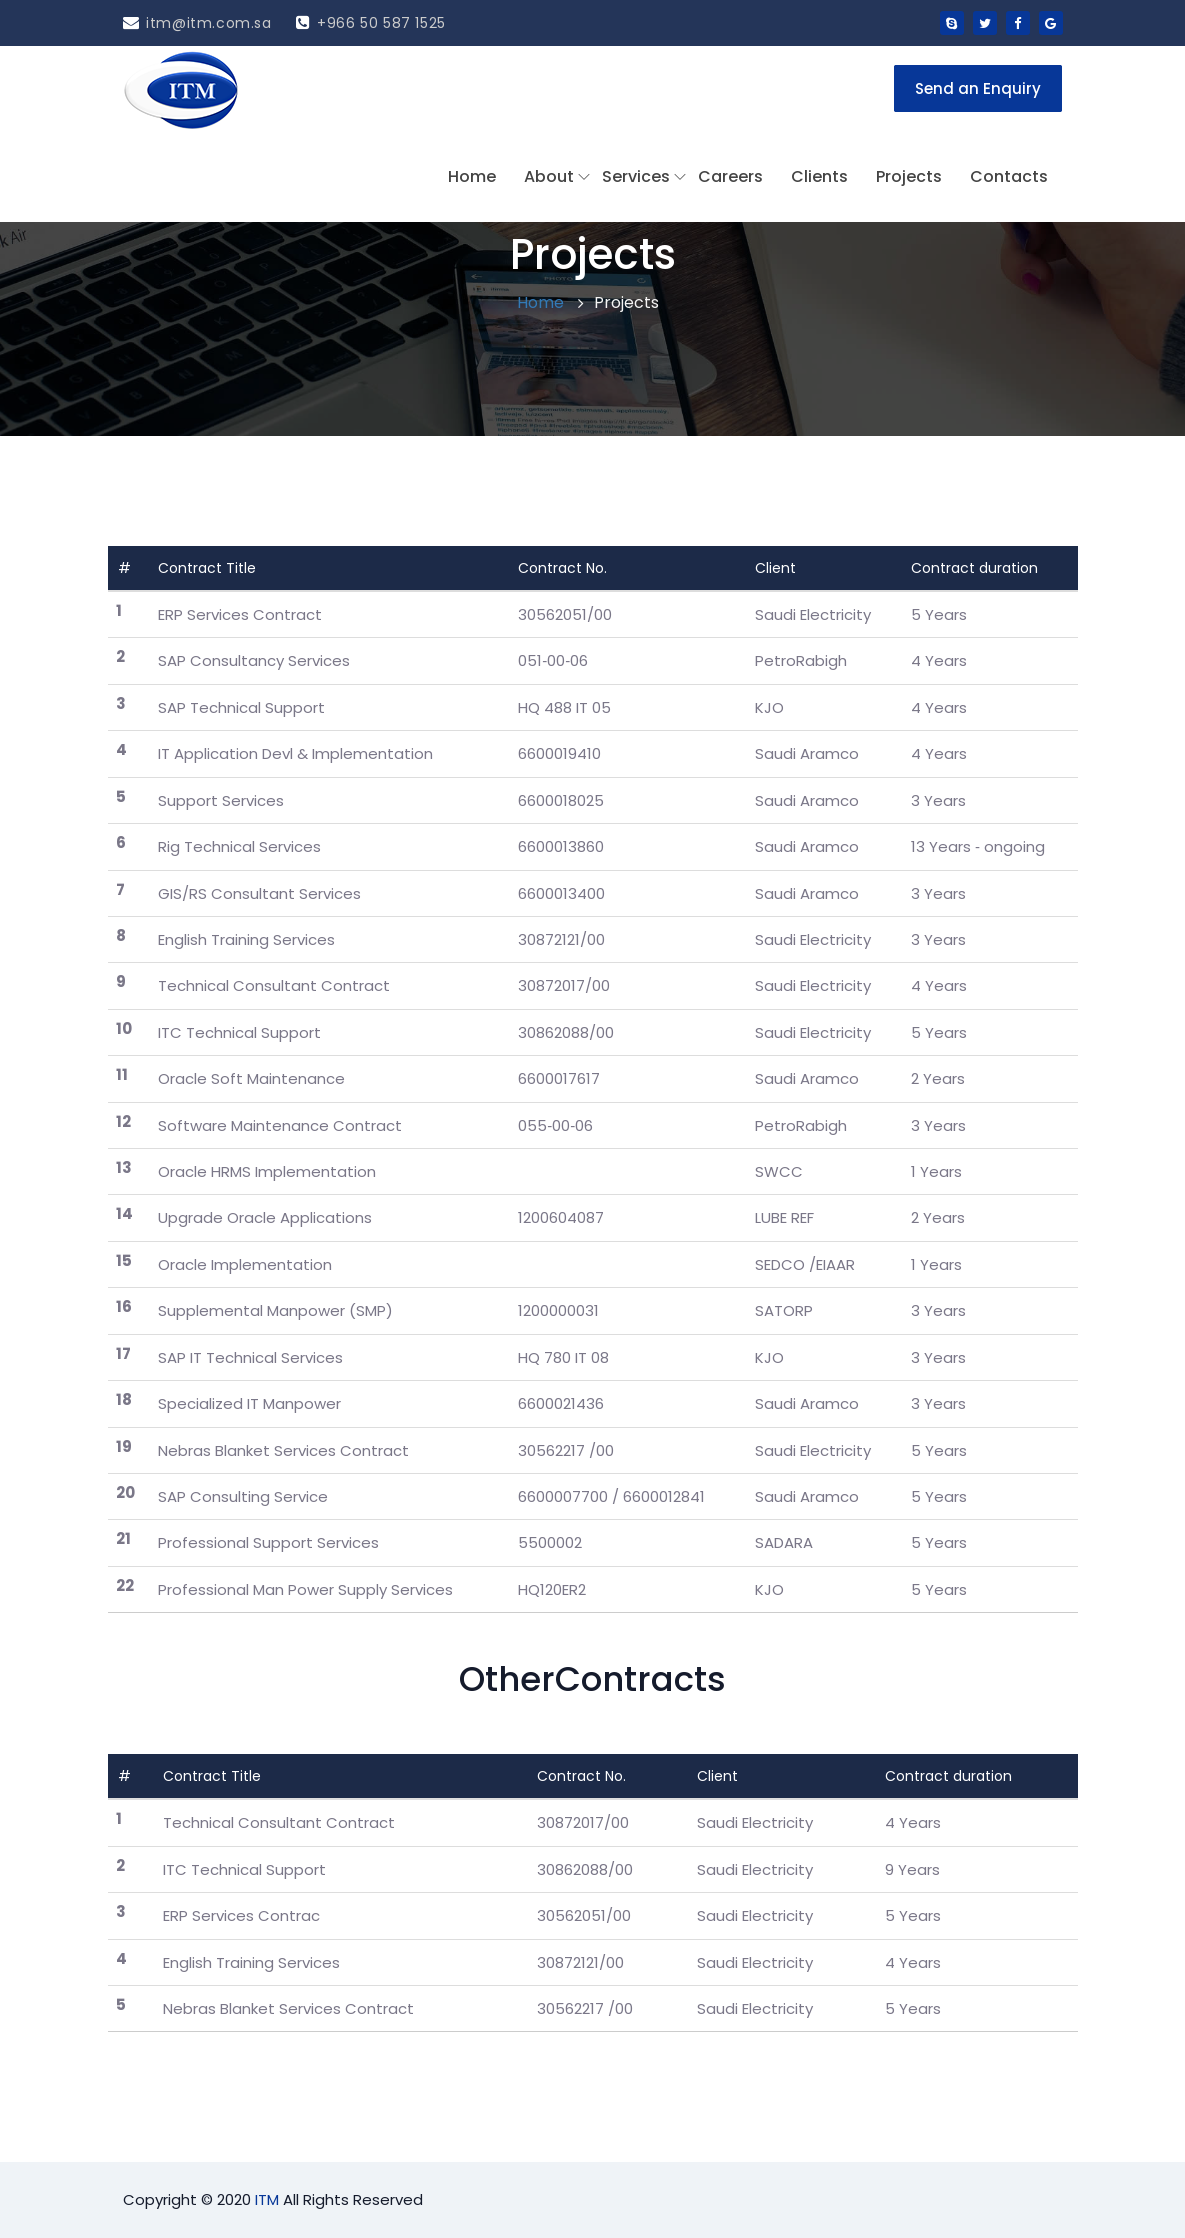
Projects (909, 176)
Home (472, 176)
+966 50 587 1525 (371, 23)
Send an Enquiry (978, 88)
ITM (267, 2199)
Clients (819, 176)
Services (636, 176)
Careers (730, 176)
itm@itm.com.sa (197, 23)
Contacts (1009, 176)
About (549, 176)
